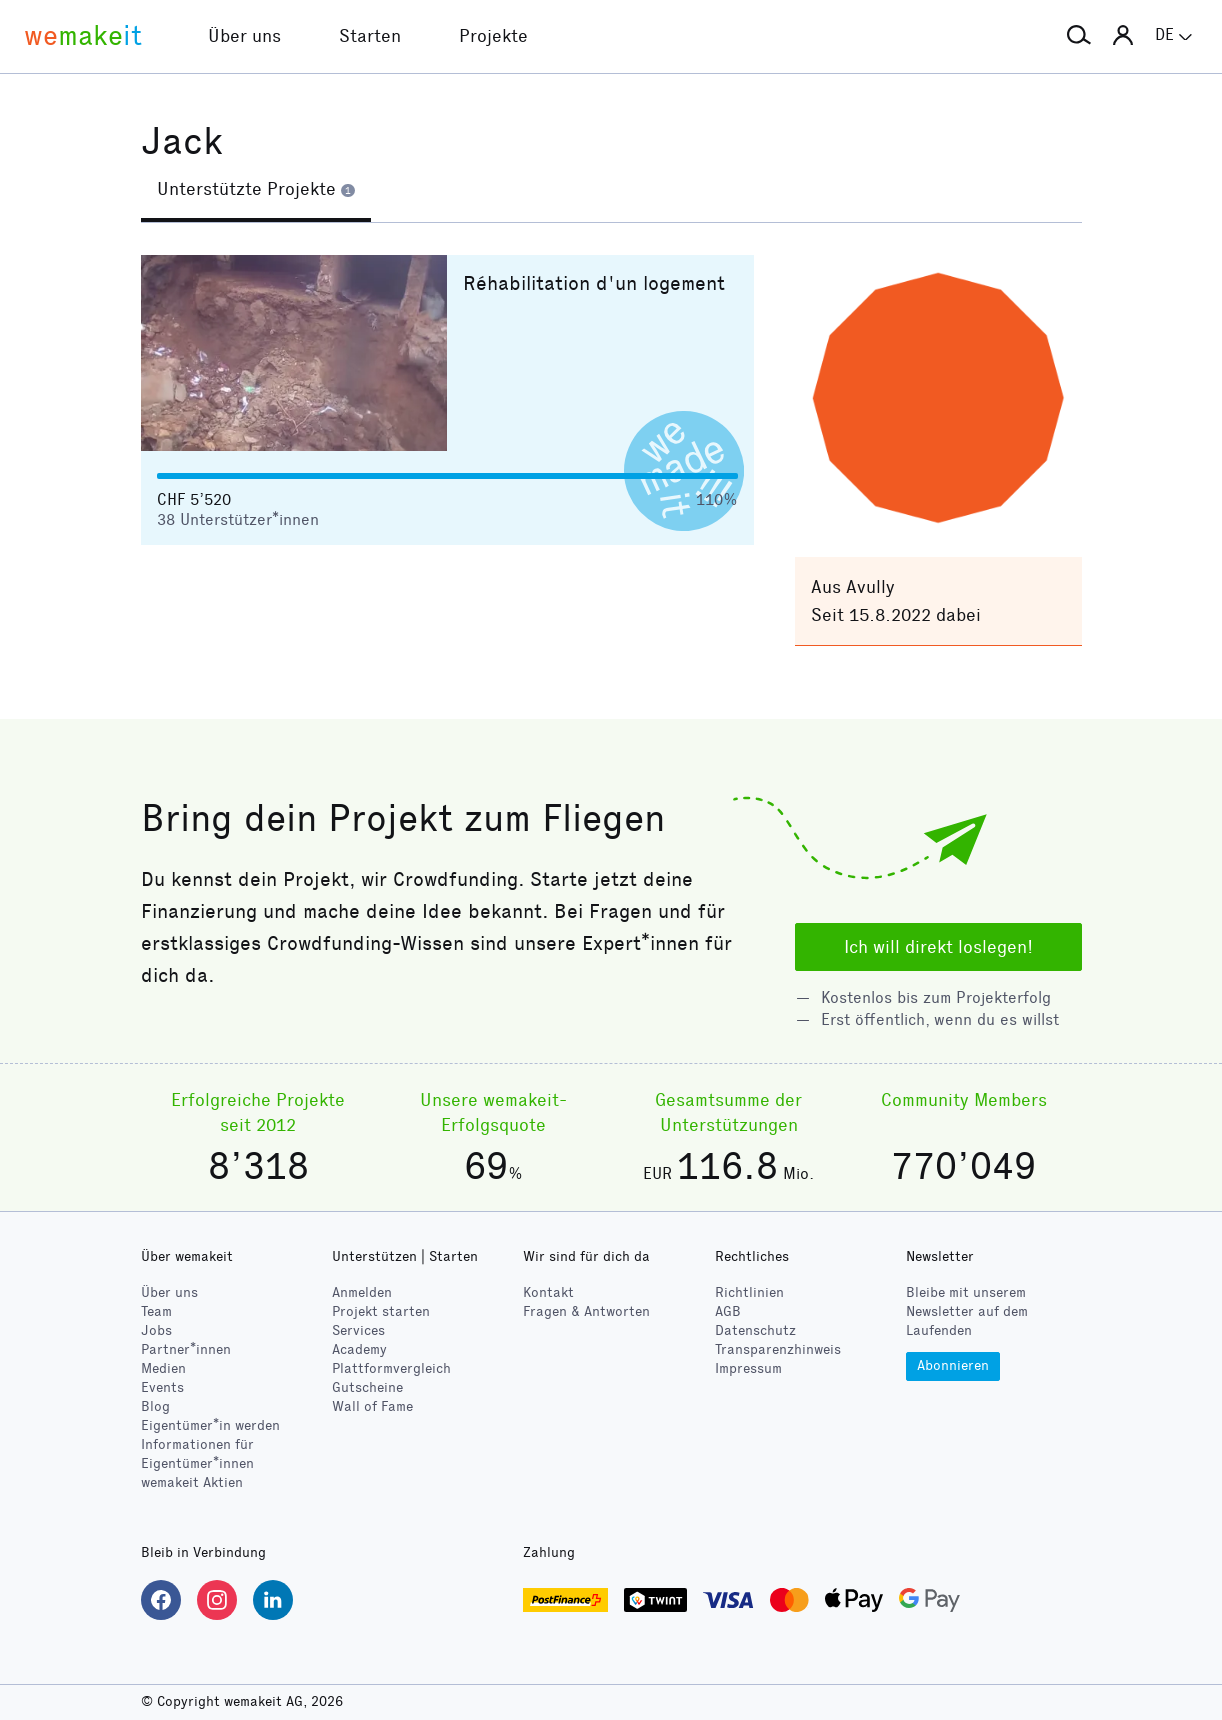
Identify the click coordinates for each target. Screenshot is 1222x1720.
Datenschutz (755, 1330)
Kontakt (548, 1292)
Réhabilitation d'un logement (594, 283)
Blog (155, 1406)
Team (156, 1311)
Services (358, 1330)
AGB (728, 1311)
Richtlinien (749, 1292)
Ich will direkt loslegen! (938, 947)
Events (162, 1387)
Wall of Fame (372, 1406)
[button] (1079, 36)
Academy (359, 1349)
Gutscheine (367, 1387)
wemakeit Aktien (192, 1482)
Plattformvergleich (391, 1368)
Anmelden (362, 1292)
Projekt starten (381, 1311)
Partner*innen (186, 1349)
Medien (163, 1368)
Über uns (169, 1292)
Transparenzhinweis (778, 1349)
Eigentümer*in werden (210, 1425)
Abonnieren (953, 1365)
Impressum (748, 1368)
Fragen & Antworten (586, 1311)
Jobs (156, 1330)
